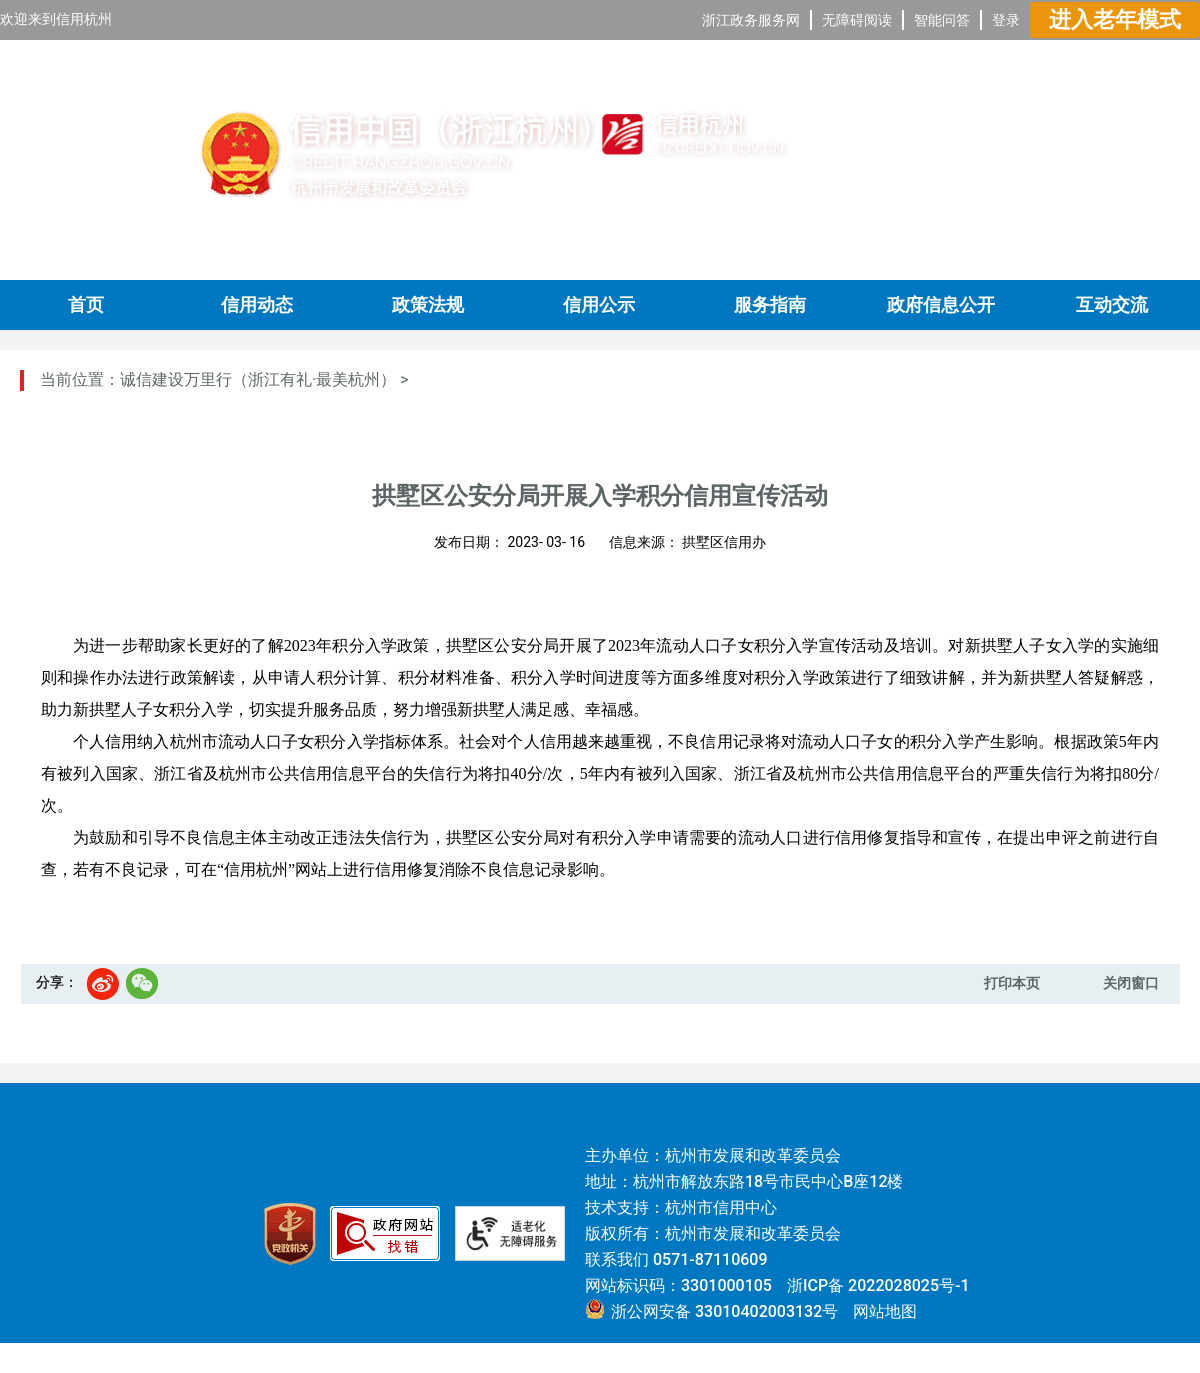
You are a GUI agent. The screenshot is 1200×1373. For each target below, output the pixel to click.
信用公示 (599, 305)
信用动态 (257, 305)
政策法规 (428, 305)
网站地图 (885, 1311)
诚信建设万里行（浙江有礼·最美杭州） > (264, 379)
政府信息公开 (941, 305)
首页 (86, 305)
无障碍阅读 (857, 20)
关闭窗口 (1131, 983)
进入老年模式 (1115, 19)
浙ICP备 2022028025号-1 (878, 1285)
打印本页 (1012, 983)
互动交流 (1112, 305)
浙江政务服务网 (751, 20)
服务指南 (770, 305)
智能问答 (942, 20)
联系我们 (617, 1259)
